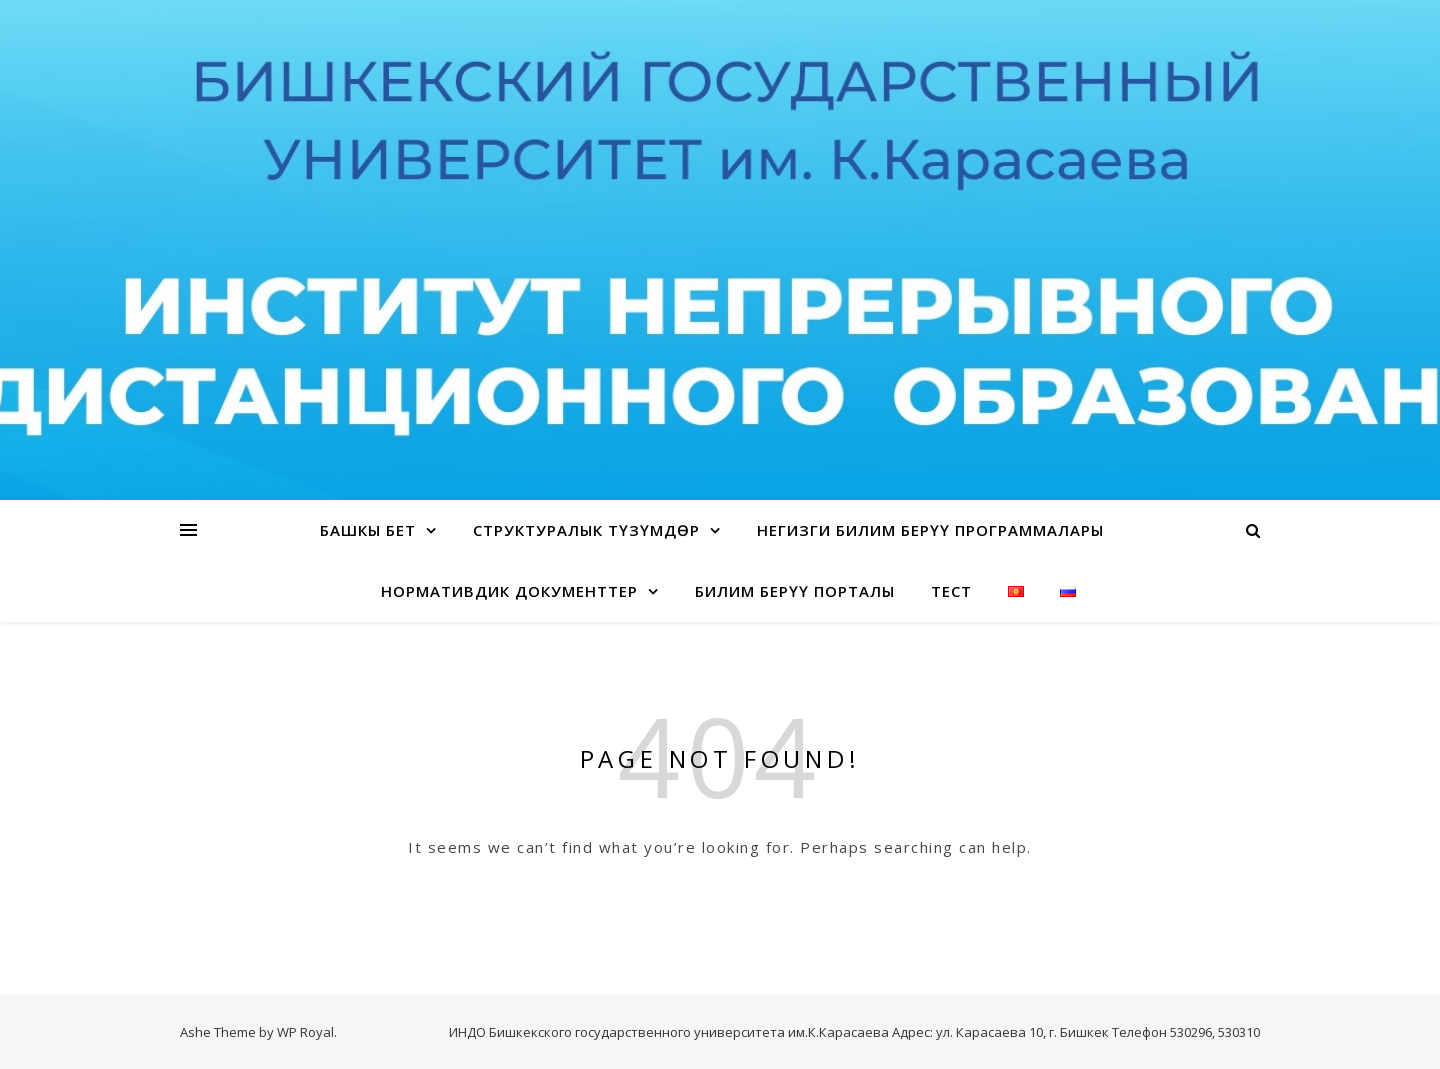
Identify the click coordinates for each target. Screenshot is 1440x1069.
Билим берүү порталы (795, 591)
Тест (951, 591)
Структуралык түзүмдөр (586, 530)
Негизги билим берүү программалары (930, 530)
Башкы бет (368, 530)
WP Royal (305, 1032)
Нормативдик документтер (509, 591)
